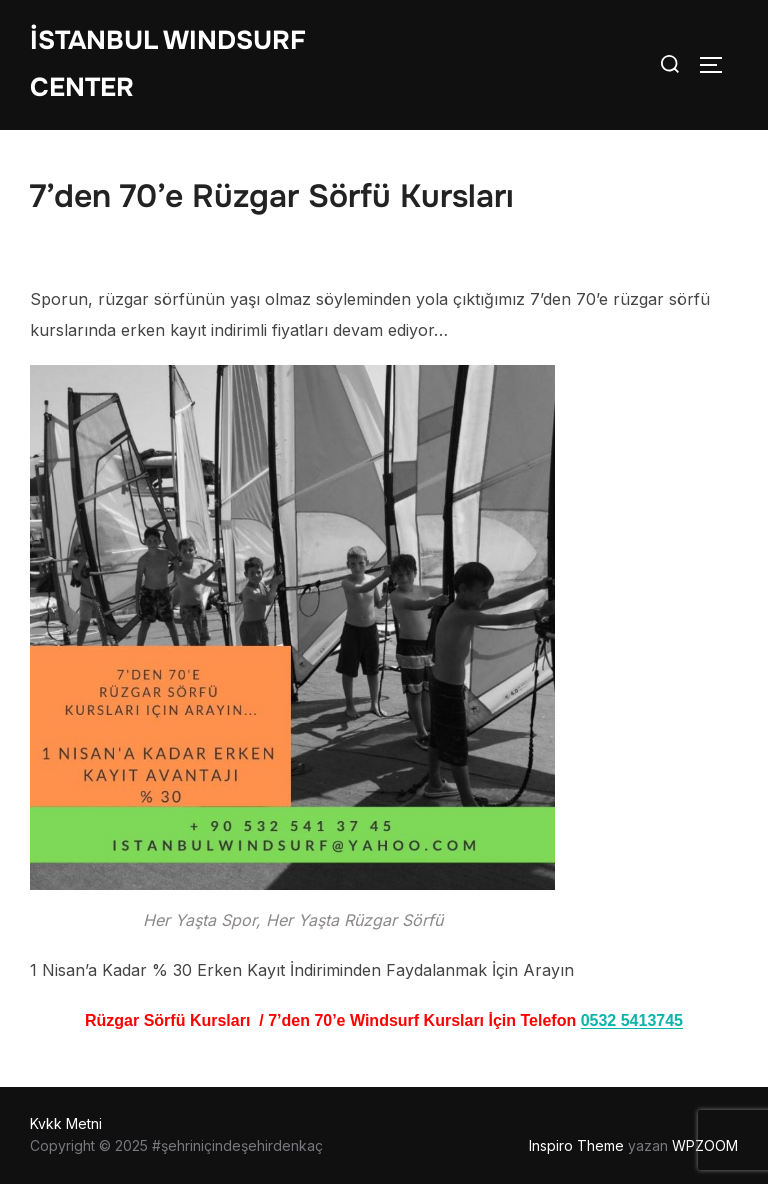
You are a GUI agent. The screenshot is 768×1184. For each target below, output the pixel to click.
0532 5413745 (632, 1020)
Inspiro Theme (576, 1145)
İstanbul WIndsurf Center (168, 64)
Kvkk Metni (66, 1123)
